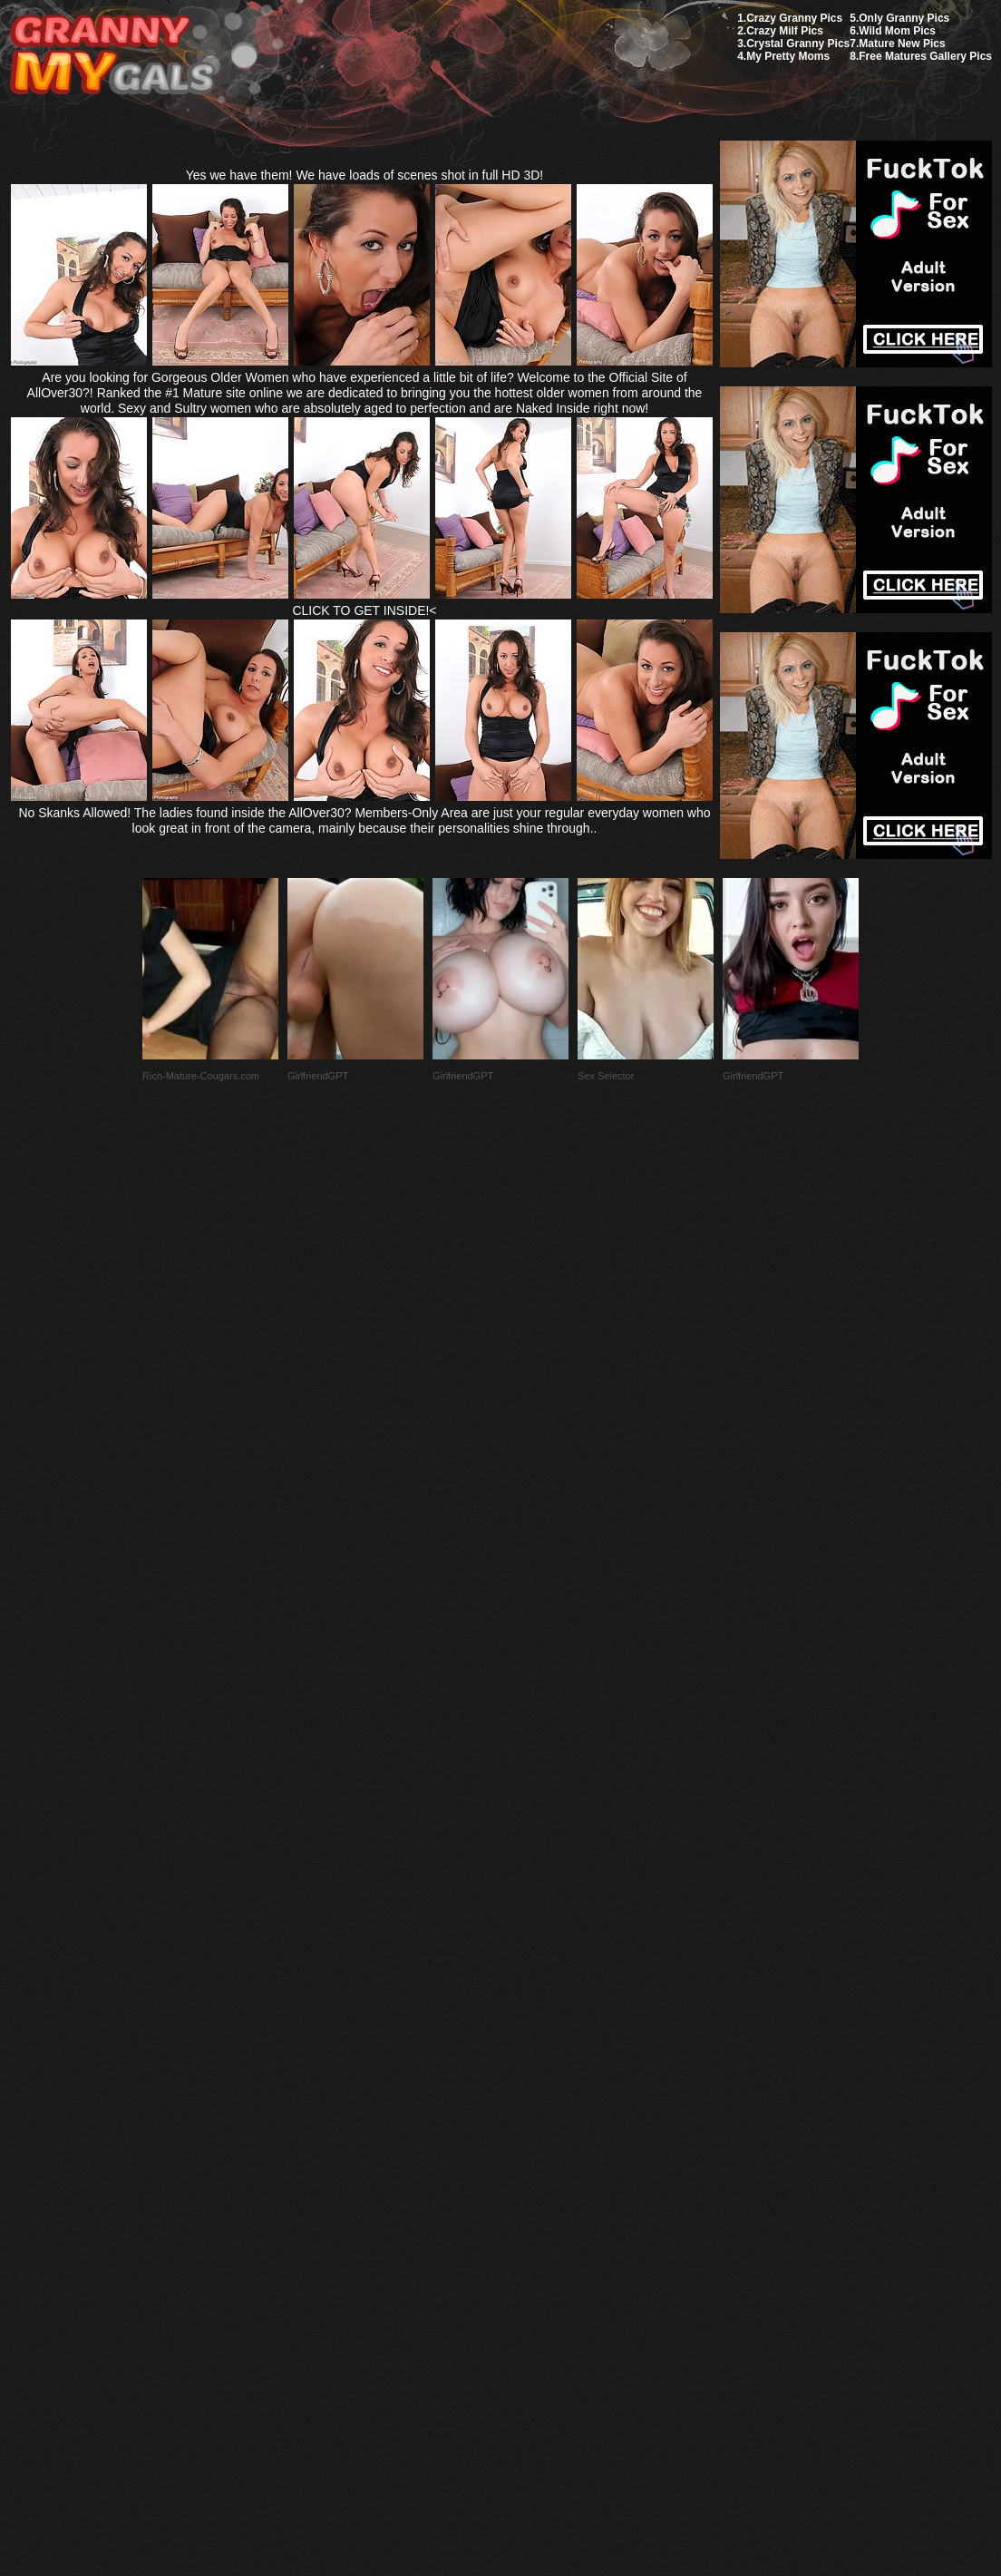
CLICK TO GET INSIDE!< (364, 610)
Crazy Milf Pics (784, 30)
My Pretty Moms (788, 56)
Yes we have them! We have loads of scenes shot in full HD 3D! (365, 175)
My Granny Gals (112, 56)
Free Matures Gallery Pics (925, 56)
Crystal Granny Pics (798, 43)
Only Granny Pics (904, 18)
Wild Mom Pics (897, 30)
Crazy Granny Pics (794, 18)
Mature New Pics (902, 43)
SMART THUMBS (532, 2148)
